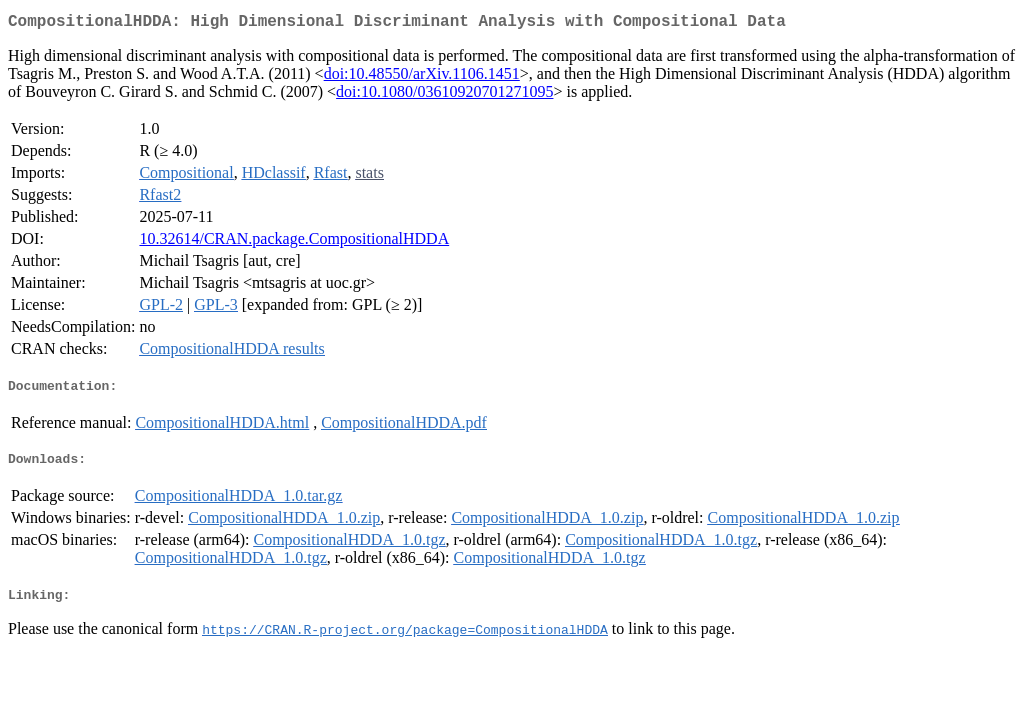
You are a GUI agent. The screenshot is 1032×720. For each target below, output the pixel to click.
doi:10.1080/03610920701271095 (444, 95)
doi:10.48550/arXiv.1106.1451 (422, 77)
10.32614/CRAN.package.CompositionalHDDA (294, 242)
